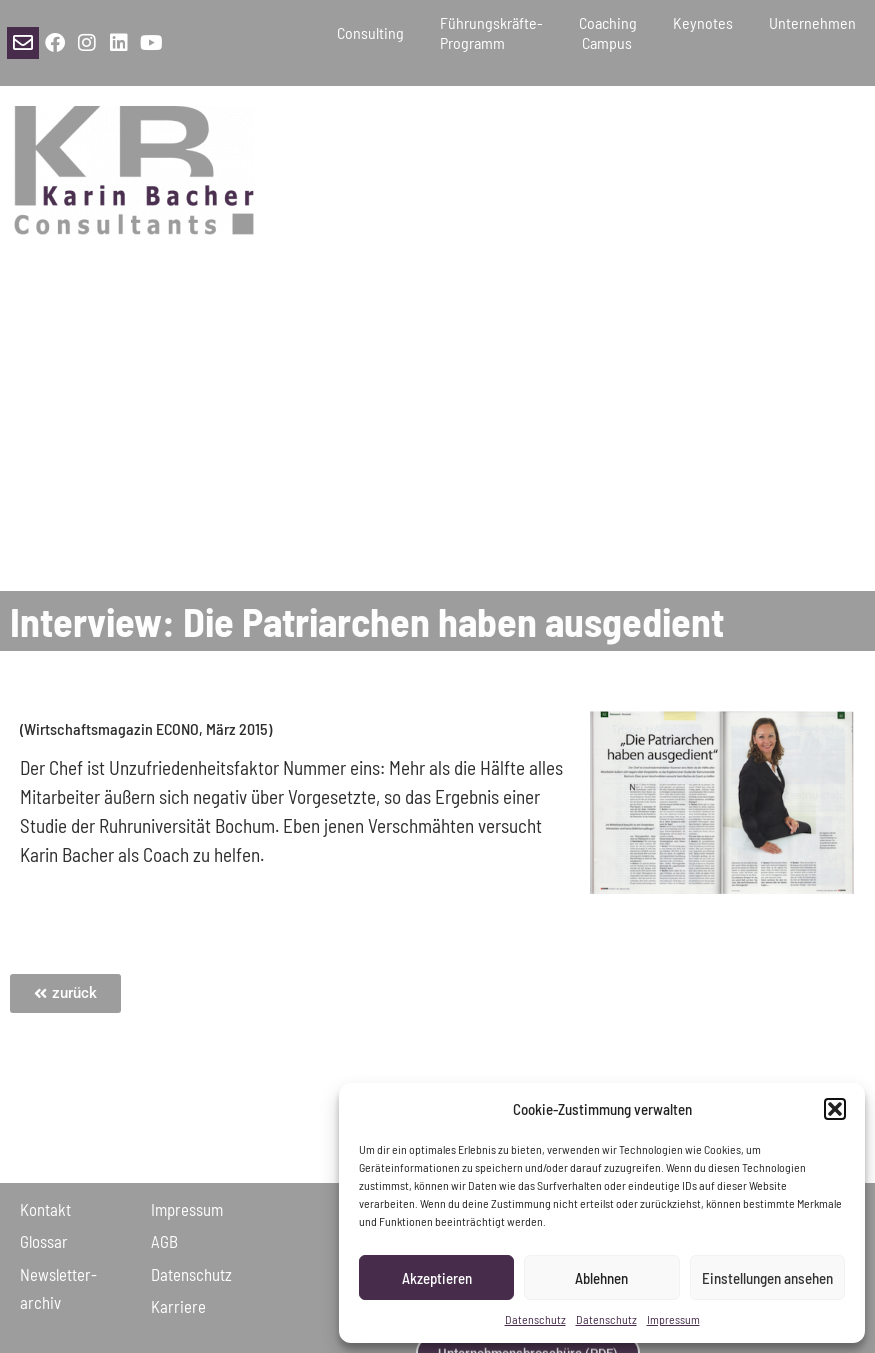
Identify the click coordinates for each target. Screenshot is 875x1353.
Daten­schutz (191, 1274)
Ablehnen (601, 1278)
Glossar (44, 1241)
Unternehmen (812, 32)
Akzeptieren (437, 1278)
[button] (835, 1109)
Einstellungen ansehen (767, 1278)
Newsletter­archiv (58, 1288)
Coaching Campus (608, 32)
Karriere (178, 1306)
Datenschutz (535, 1319)
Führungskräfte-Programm (491, 32)
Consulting (370, 32)
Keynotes (703, 32)
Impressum (673, 1319)
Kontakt (45, 1209)
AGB (164, 1241)
